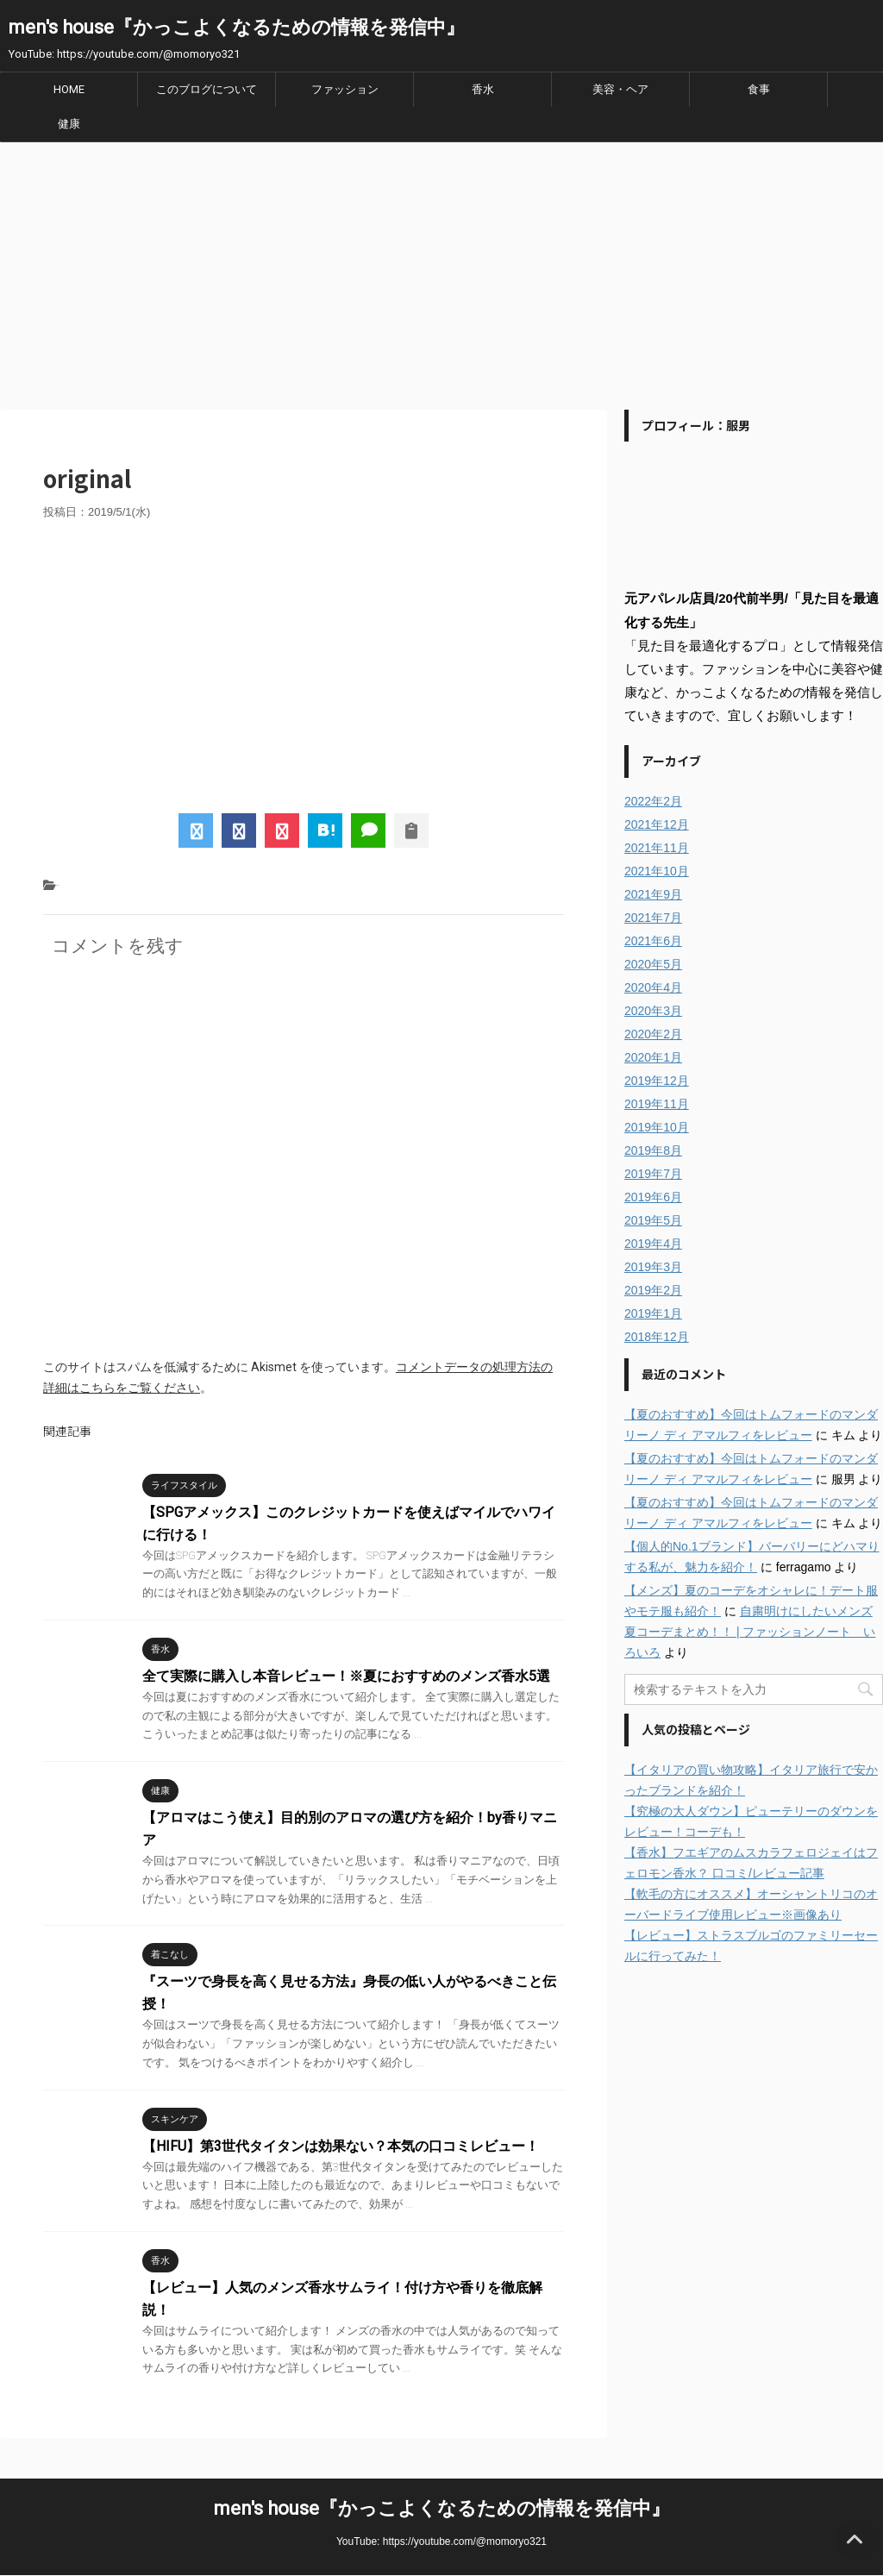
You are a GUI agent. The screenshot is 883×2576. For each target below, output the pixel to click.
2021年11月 (656, 848)
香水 (483, 89)
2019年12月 (656, 1080)
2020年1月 (653, 1057)
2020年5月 (653, 964)
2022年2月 (653, 801)
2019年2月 (653, 1290)
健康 (69, 123)
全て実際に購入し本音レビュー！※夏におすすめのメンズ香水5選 (346, 1676)
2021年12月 (656, 824)
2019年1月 (653, 1313)
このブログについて (206, 89)
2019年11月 (656, 1104)
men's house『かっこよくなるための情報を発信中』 (237, 27)
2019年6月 (653, 1197)
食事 (759, 89)
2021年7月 (653, 917)
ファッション (345, 89)
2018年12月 (656, 1337)
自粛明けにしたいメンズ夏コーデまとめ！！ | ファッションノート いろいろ (749, 1631)
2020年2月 (653, 1034)
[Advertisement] (441, 271)
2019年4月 (653, 1243)
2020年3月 (653, 1011)
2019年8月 (653, 1150)
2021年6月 (653, 941)
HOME (69, 89)
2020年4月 (653, 987)
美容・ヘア (620, 89)
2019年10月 (656, 1127)
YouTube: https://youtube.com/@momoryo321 (441, 2541)
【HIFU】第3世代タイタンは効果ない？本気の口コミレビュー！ (340, 2146)
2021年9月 (653, 894)
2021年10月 (656, 871)
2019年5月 (653, 1220)
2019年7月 (653, 1174)
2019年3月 (653, 1267)
